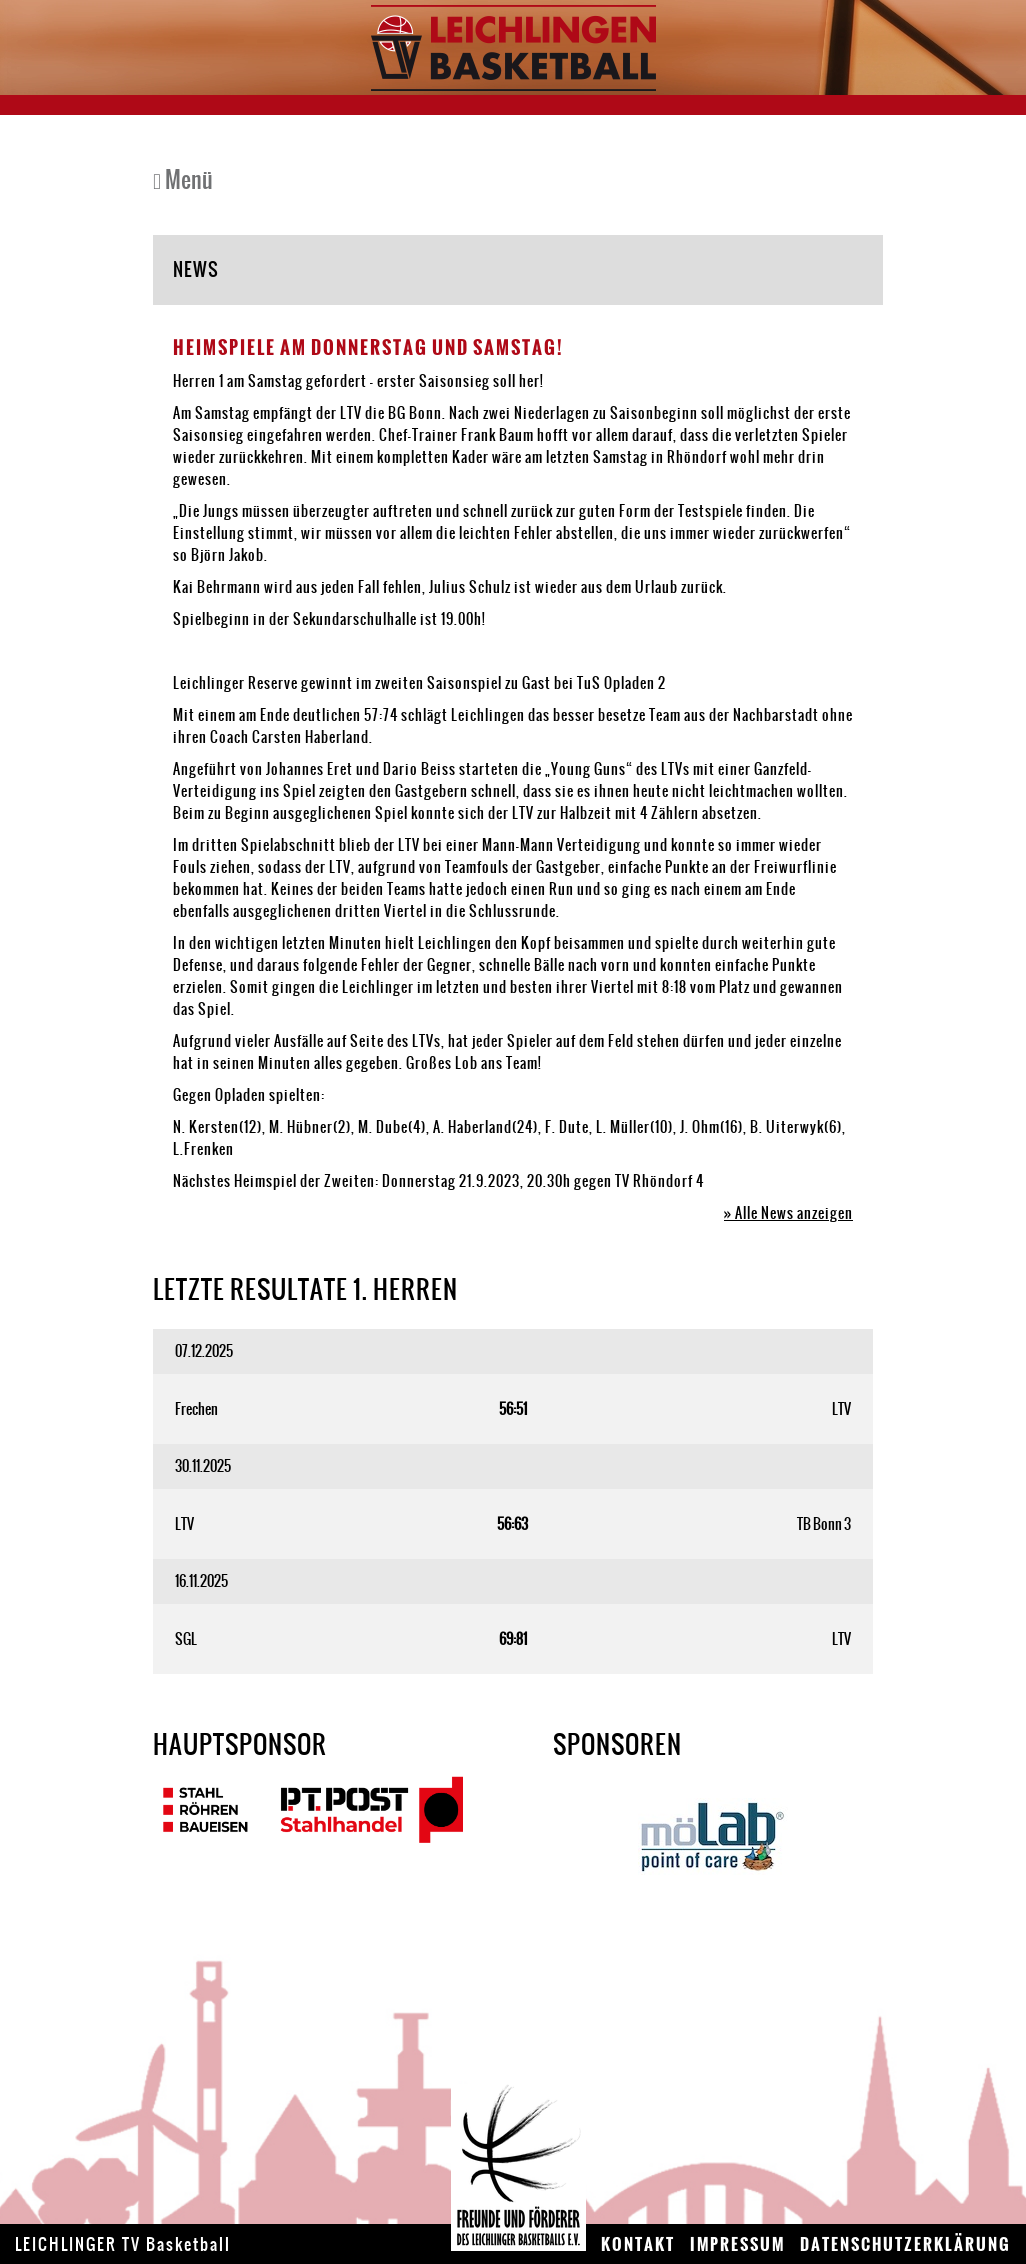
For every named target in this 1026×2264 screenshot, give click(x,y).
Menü (183, 179)
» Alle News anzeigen (788, 1213)
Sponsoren (617, 1744)
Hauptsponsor (240, 1744)
